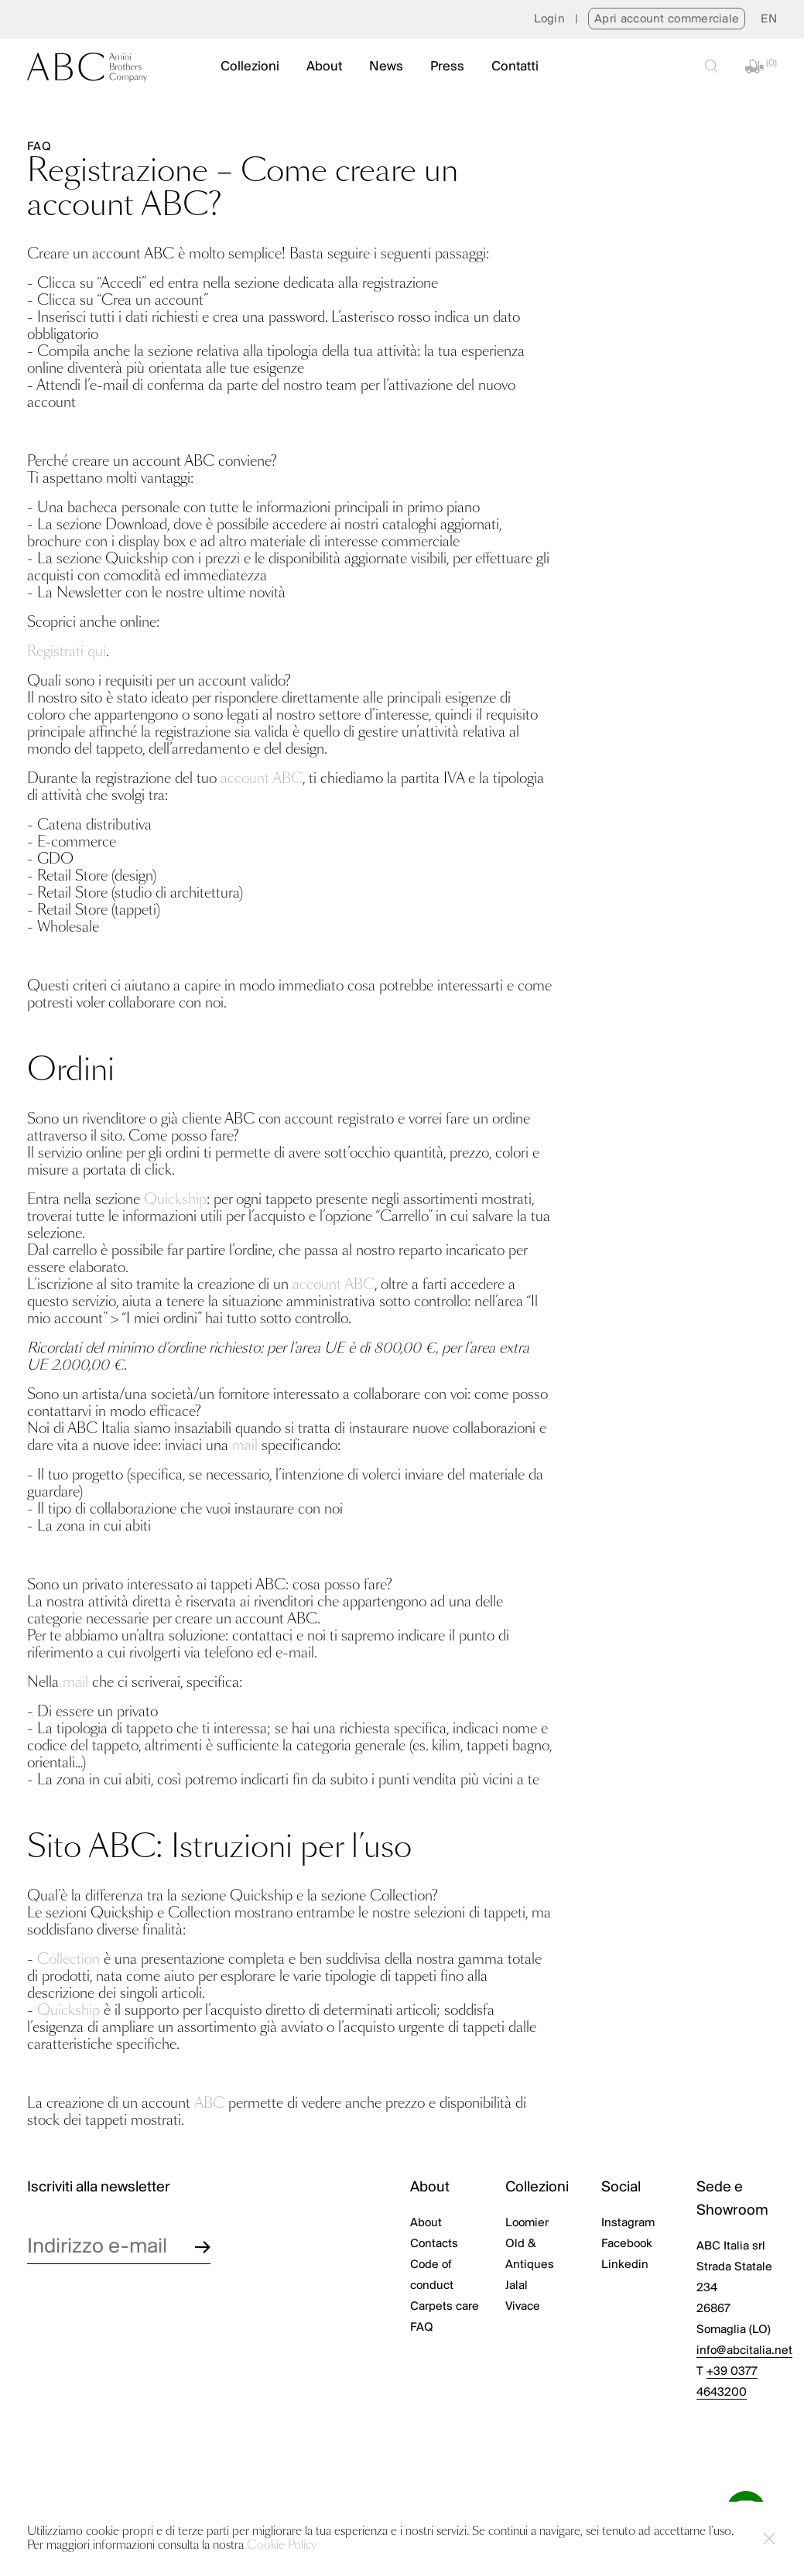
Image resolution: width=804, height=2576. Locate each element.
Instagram (628, 2223)
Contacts (434, 2244)
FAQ (421, 2327)
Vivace (522, 2307)
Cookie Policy (281, 2545)
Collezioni (250, 67)
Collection (68, 1960)
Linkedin (624, 2265)
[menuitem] (769, 19)
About (324, 67)
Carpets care (444, 2307)
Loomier (527, 2223)
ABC (209, 2104)
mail (245, 1446)
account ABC (262, 779)
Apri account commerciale (666, 19)
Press (447, 67)
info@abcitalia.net (744, 2351)
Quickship (175, 1200)
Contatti (515, 67)
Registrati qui (66, 652)
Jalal (516, 2286)
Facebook (626, 2244)
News (386, 67)
